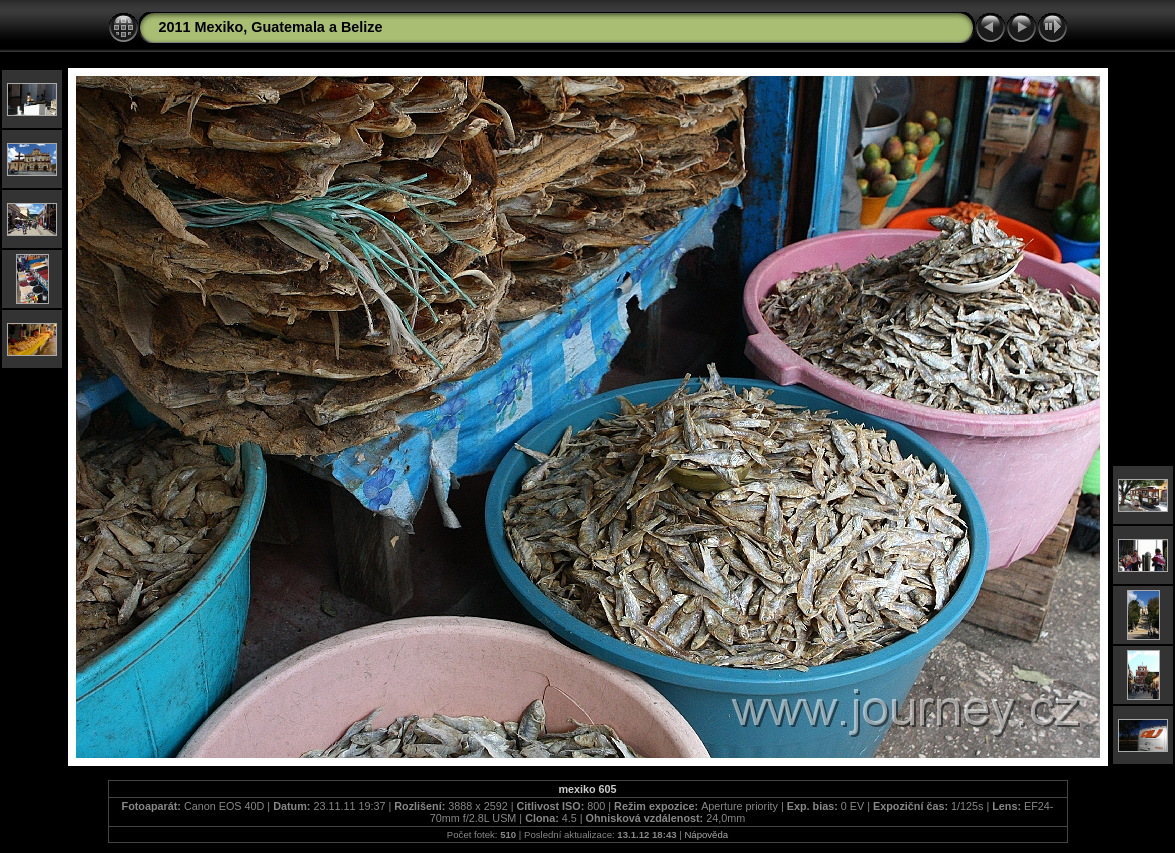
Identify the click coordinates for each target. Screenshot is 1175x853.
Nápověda (706, 834)
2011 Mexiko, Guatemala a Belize (271, 27)
